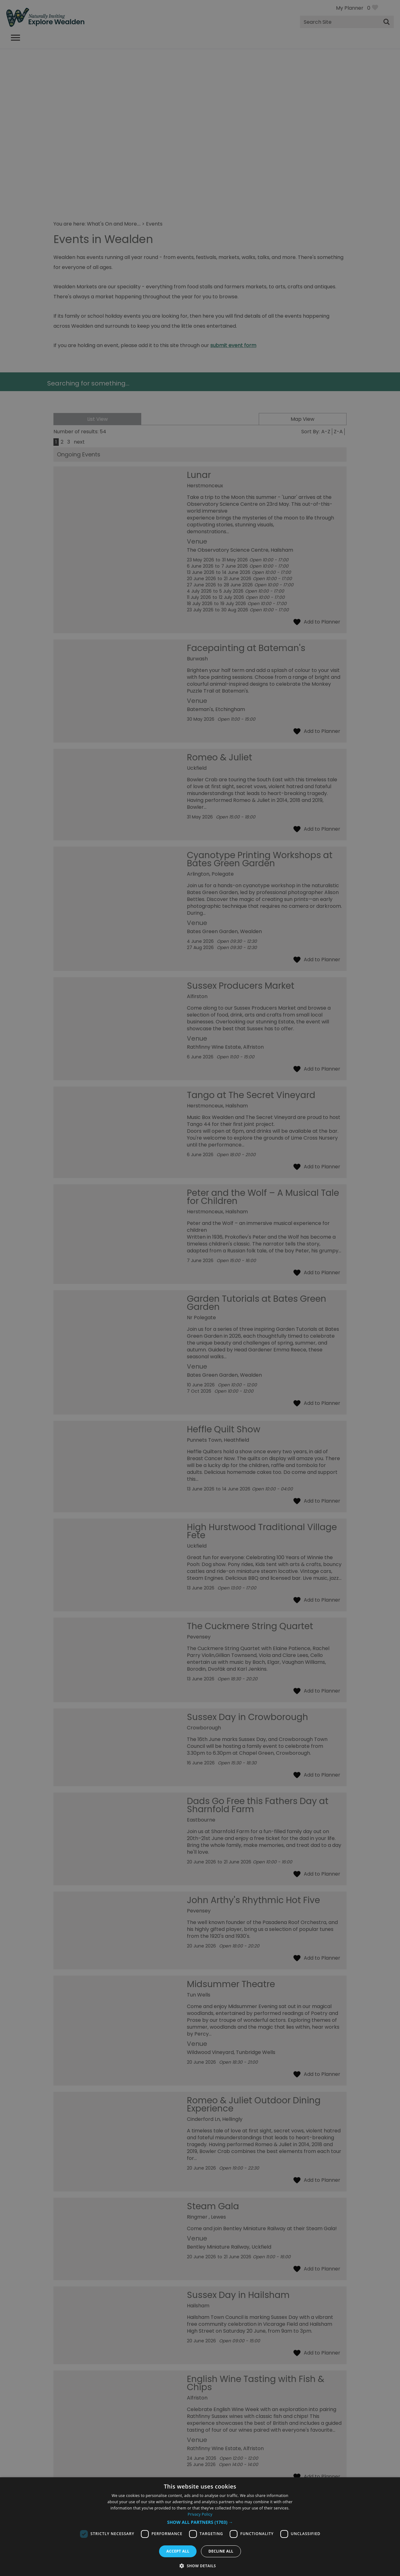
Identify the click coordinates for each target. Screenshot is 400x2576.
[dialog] (200, 2526)
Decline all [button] (220, 2551)
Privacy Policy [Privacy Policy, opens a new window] (200, 2514)
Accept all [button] (177, 2551)
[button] (200, 2522)
